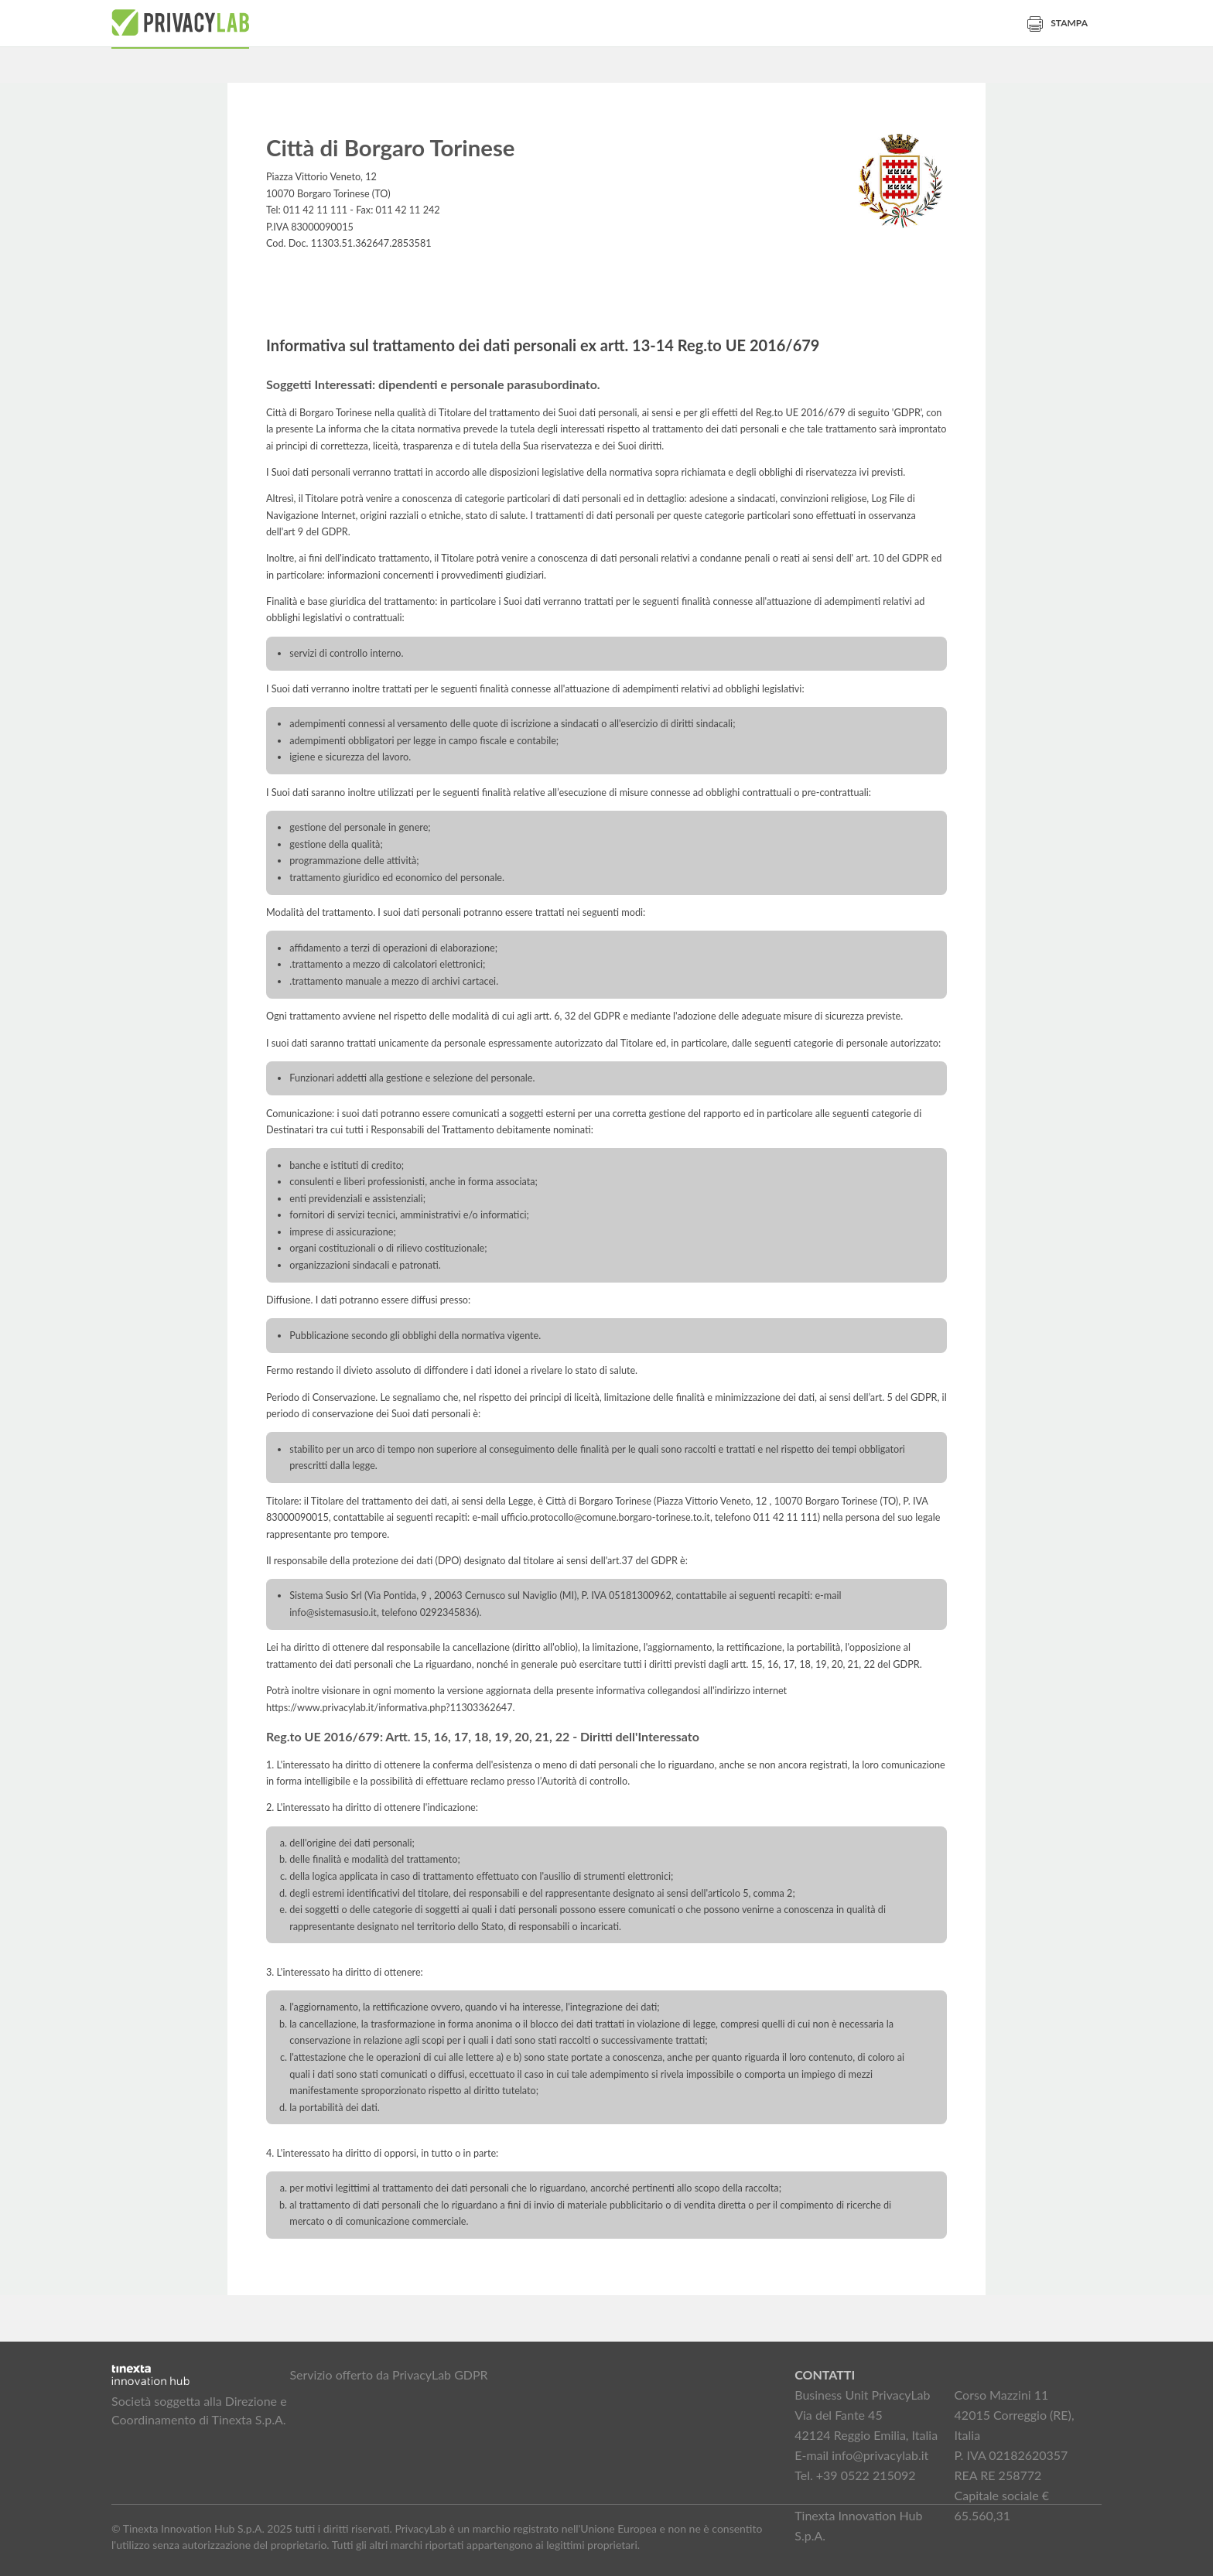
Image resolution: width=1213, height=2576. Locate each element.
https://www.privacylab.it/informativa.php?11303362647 (389, 1707)
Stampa (1057, 23)
